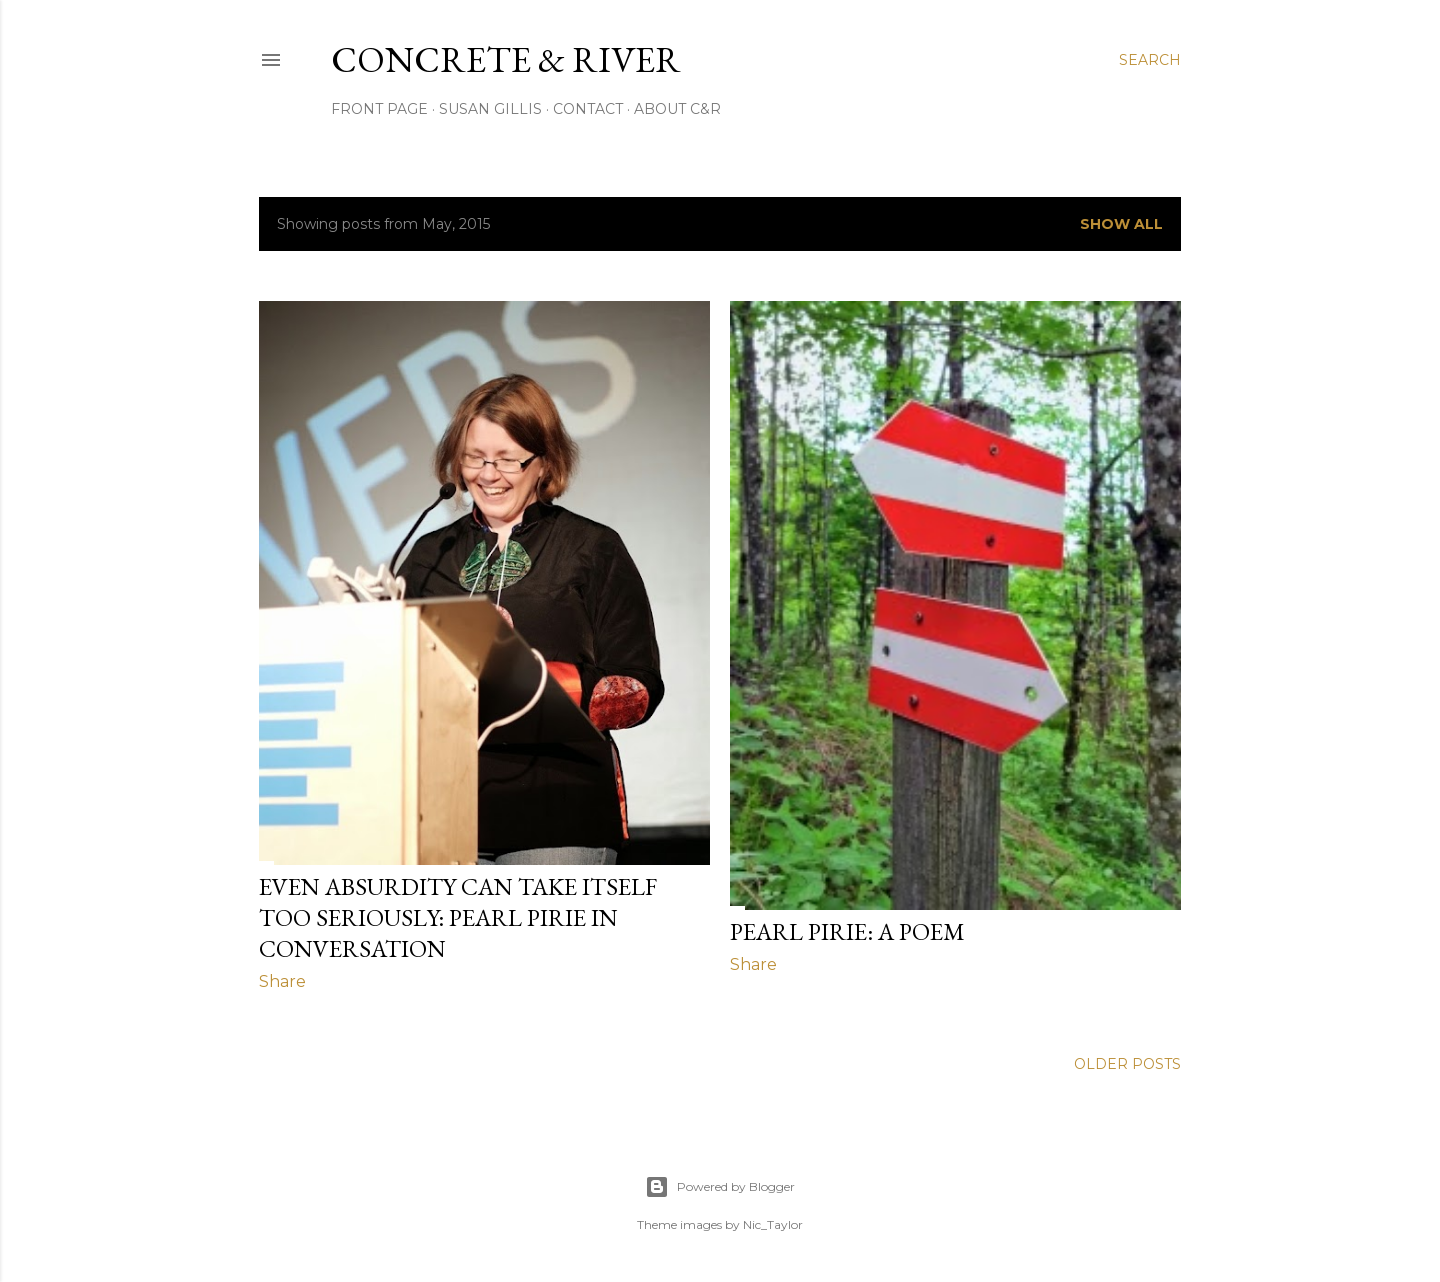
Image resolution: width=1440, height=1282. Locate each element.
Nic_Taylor (773, 1224)
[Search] (1150, 60)
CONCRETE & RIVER (506, 59)
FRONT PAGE (379, 109)
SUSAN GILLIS (490, 109)
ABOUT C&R (677, 109)
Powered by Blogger (720, 1187)
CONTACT (588, 109)
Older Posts (1127, 1064)
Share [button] (282, 981)
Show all (1121, 224)
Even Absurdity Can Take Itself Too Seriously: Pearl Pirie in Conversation (458, 917)
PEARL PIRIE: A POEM (847, 931)
